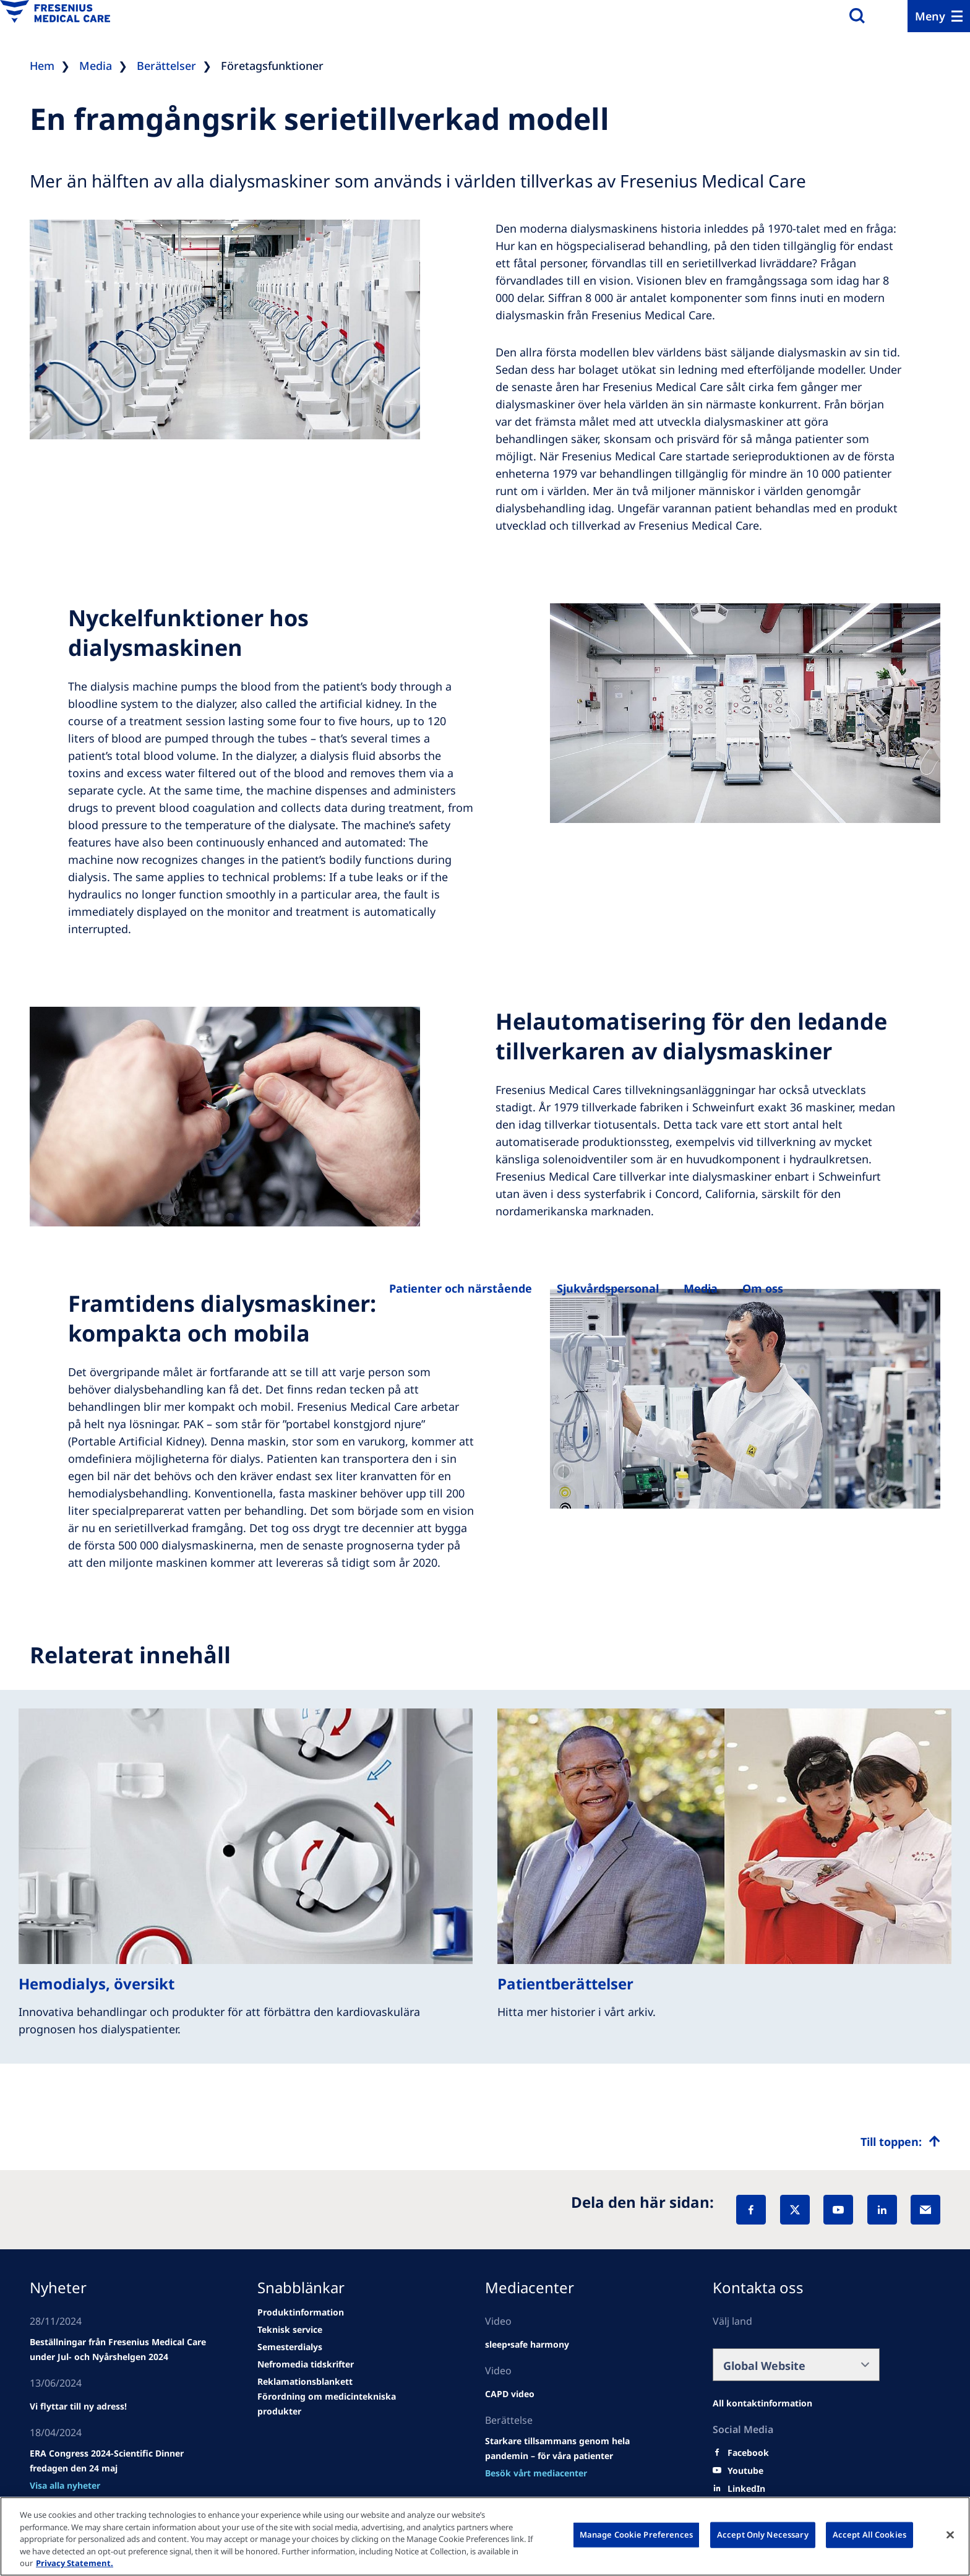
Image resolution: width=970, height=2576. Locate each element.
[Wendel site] (121, 2349)
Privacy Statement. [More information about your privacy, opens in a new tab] (74, 2563)
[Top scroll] (900, 2141)
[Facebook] (751, 2210)
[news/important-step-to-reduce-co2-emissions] (78, 2406)
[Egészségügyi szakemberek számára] (607, 1288)
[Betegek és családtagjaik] (460, 1288)
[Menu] (939, 16)
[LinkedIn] (882, 2210)
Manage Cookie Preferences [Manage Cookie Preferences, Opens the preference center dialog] (636, 2534)
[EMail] (925, 2210)
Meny (930, 16)
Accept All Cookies (869, 2534)
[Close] (950, 2535)
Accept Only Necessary (763, 2534)
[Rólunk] (700, 1288)
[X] (795, 2210)
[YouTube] (838, 2210)
